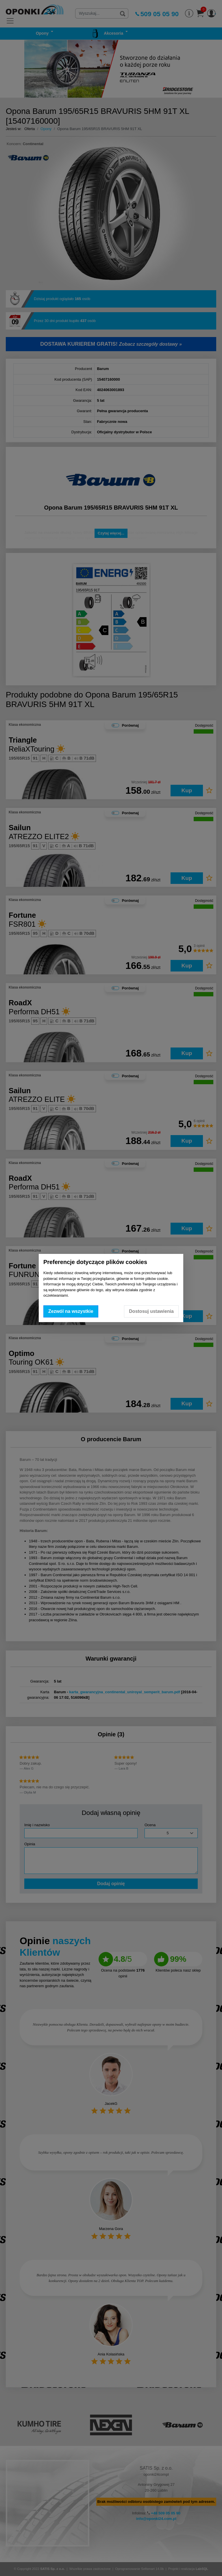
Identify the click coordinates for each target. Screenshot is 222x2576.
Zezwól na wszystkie (70, 1311)
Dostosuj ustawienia (151, 1311)
